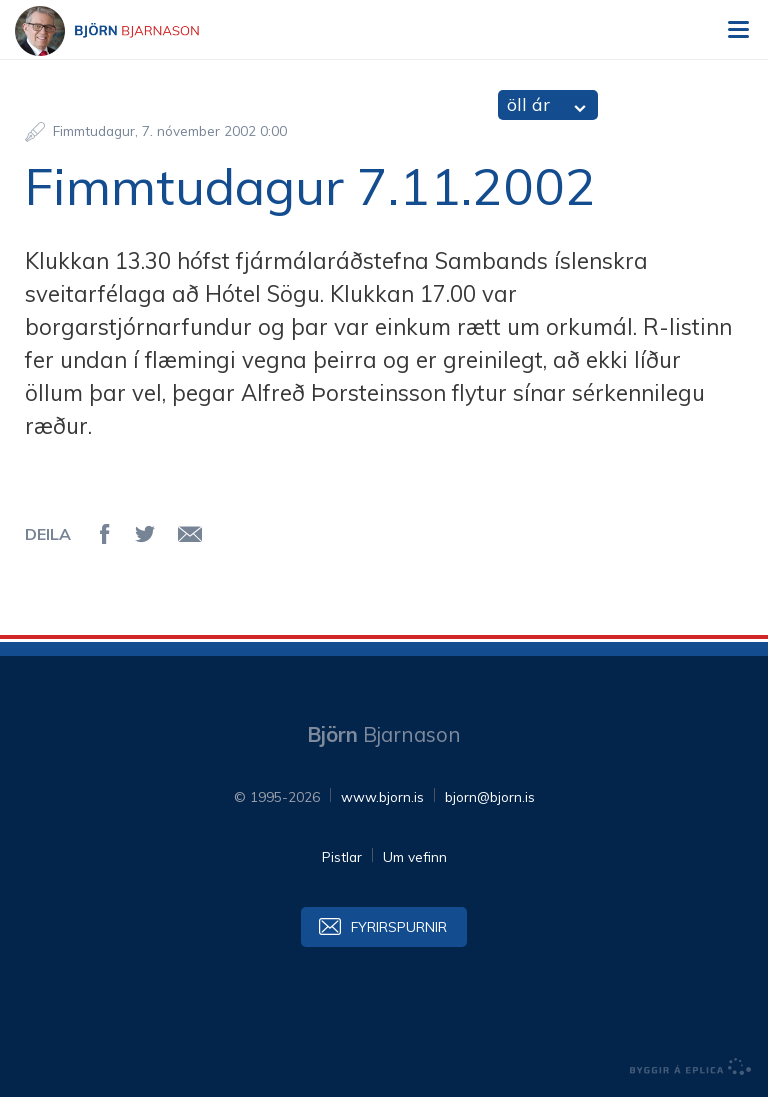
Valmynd (738, 30)
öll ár (528, 104)
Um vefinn (415, 856)
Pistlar (342, 856)
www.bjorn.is (382, 796)
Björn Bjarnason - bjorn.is (125, 31)
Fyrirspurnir (399, 926)
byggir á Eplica (691, 1067)
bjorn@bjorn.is (490, 796)
